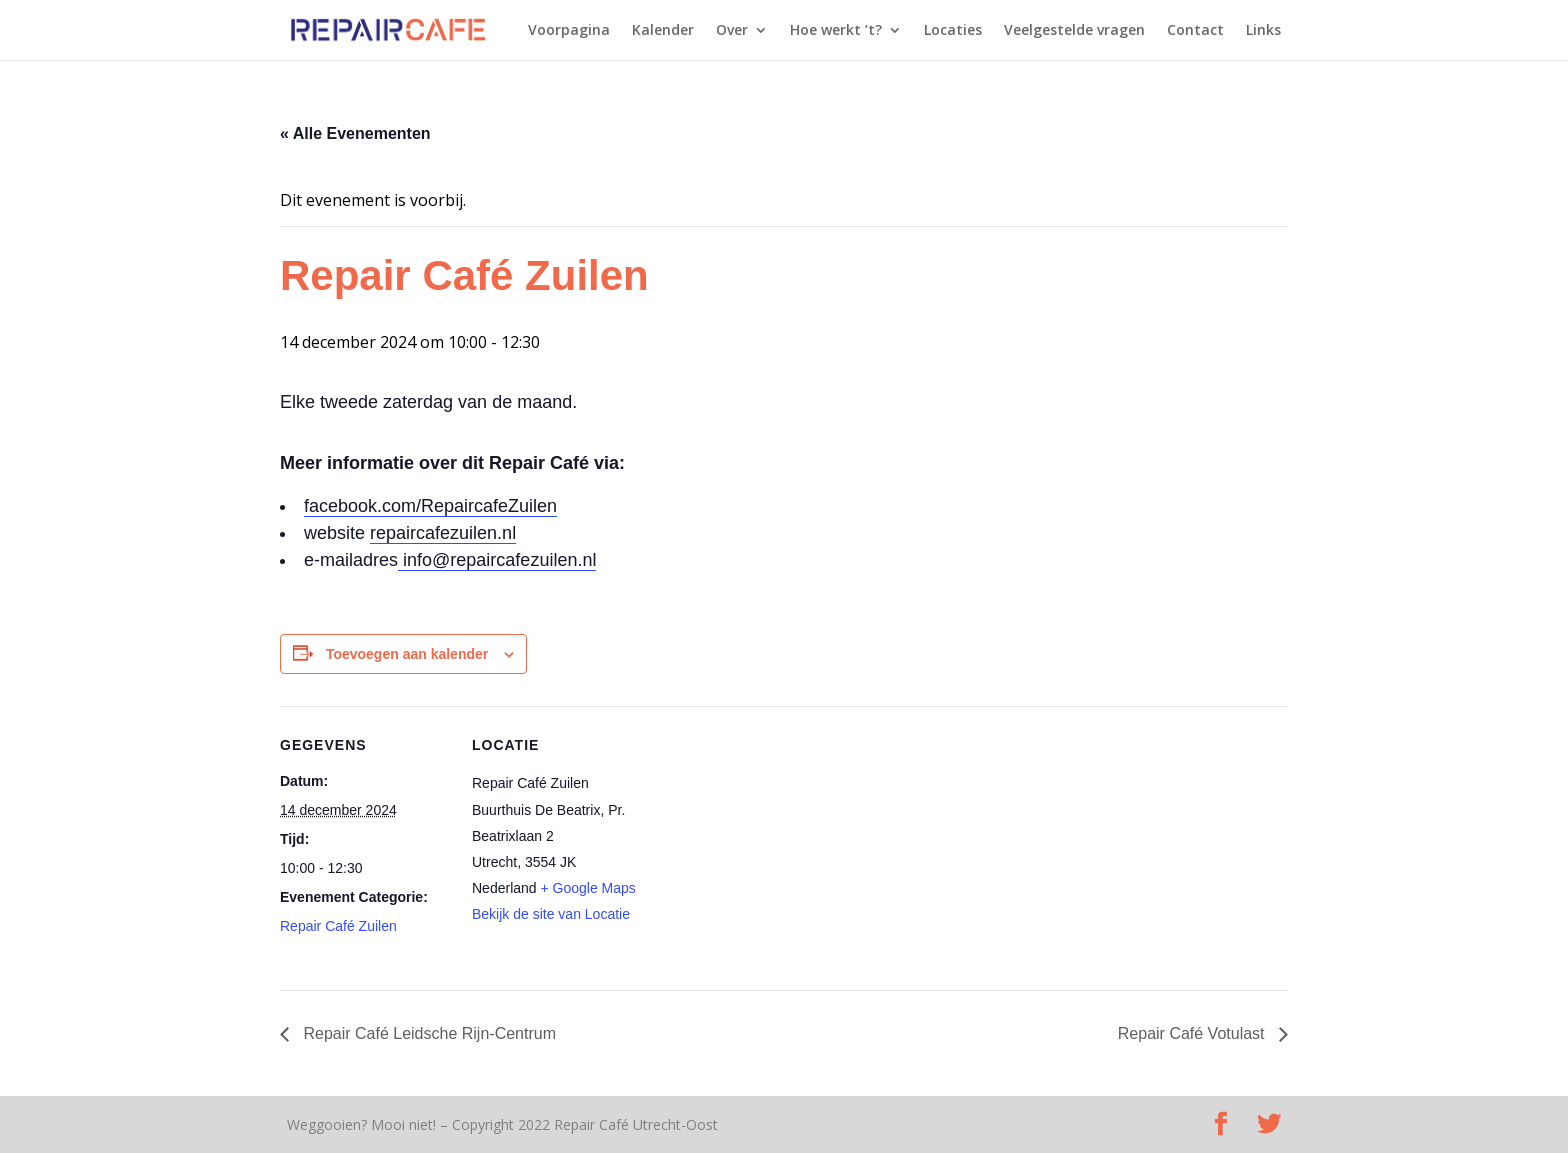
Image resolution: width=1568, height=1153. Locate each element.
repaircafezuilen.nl (443, 533)
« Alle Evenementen (355, 133)
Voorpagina (569, 31)
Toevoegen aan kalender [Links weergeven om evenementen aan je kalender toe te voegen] (407, 654)
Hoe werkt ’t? (836, 31)
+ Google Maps (588, 888)
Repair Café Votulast (1193, 1033)
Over (732, 31)
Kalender (663, 31)
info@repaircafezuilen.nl (497, 560)
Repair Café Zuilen (338, 926)
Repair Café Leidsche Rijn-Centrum (427, 1033)
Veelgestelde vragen (1074, 31)
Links (1263, 31)
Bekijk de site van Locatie (551, 914)
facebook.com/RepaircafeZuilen (430, 506)
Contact (1195, 31)
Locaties (953, 31)
